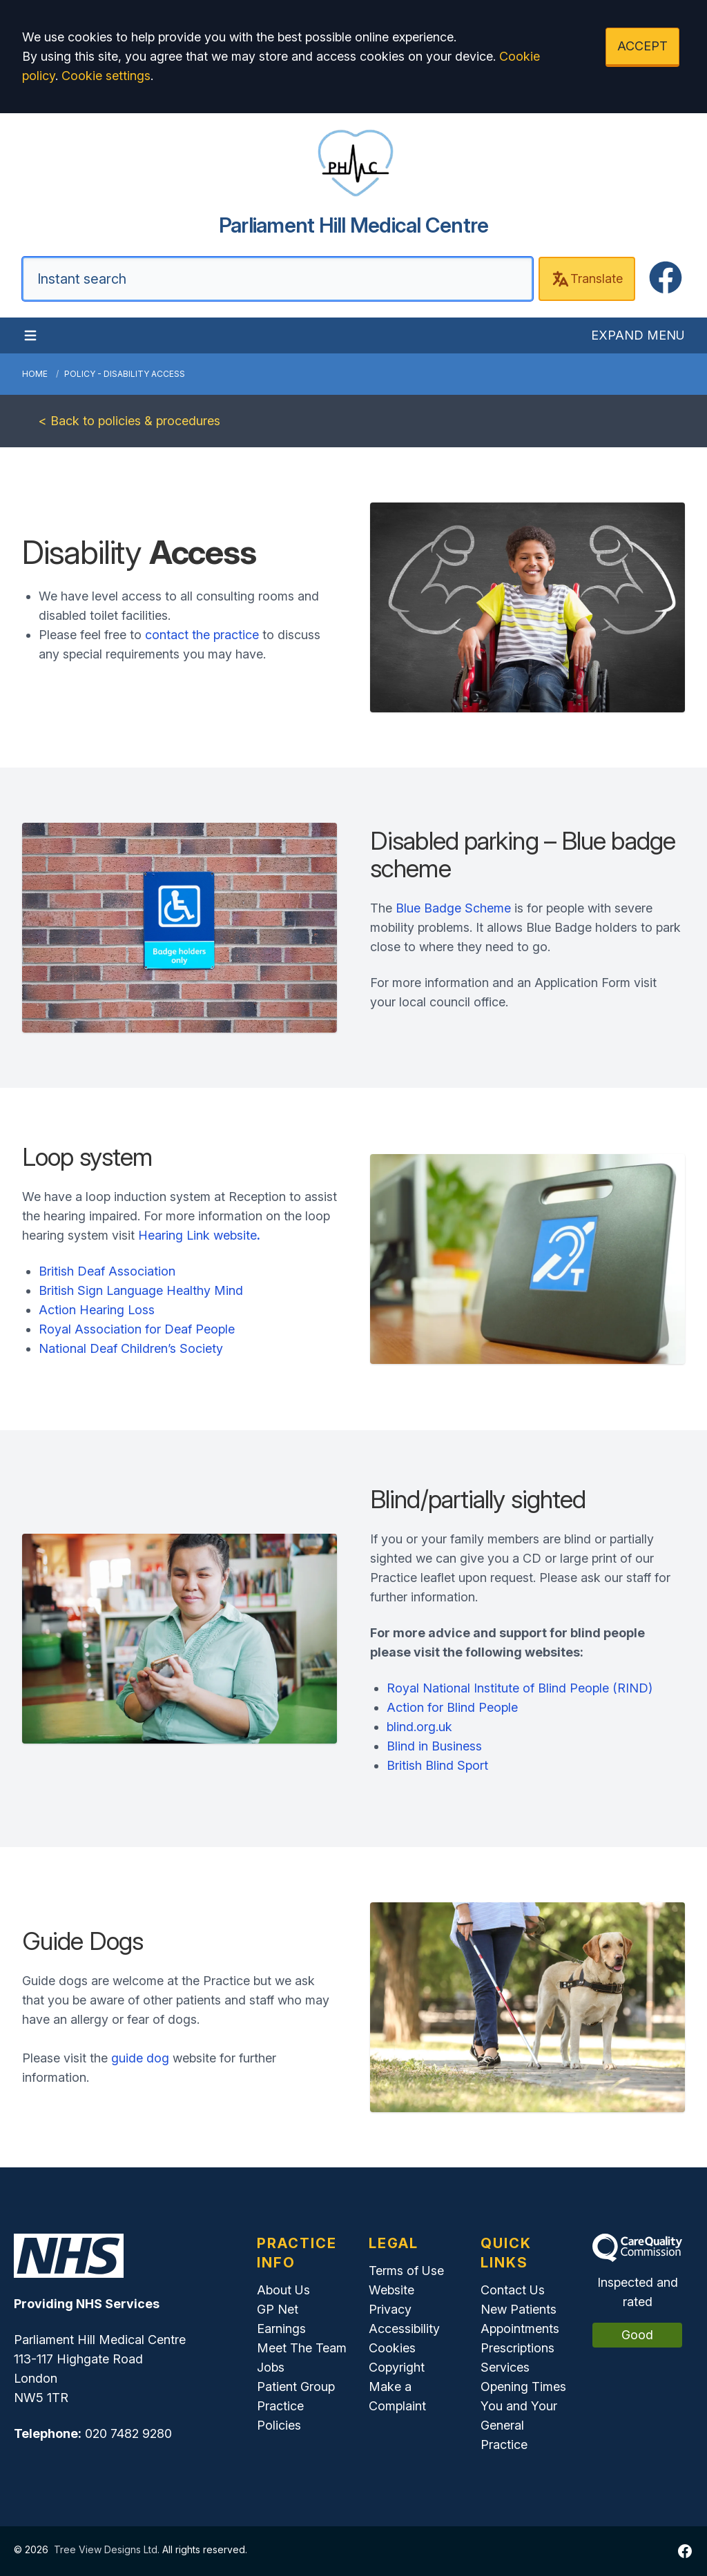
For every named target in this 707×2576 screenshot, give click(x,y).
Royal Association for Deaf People (137, 1329)
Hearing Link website (199, 1235)
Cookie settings (106, 75)
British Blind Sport (437, 1765)
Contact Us (513, 2290)
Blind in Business (434, 1746)
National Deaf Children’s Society (131, 1348)
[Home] (353, 180)
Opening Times (523, 2386)
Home (35, 374)
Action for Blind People (452, 1707)
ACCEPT (642, 46)
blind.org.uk (419, 1726)
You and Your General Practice (519, 2425)
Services (505, 2367)
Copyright (397, 2367)
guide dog (140, 2058)
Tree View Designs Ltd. (106, 2549)
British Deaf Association (107, 1271)
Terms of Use (406, 2270)
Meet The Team (302, 2348)
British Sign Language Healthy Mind (141, 1290)
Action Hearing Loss (97, 1309)
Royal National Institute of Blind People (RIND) (519, 1688)
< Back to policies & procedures (129, 420)
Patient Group (296, 2386)
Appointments (520, 2328)
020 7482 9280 (128, 2433)
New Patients (518, 2309)
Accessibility (404, 2328)
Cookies (392, 2348)
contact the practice (202, 634)
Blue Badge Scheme (453, 908)
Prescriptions (517, 2348)
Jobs (270, 2367)
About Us (283, 2290)
